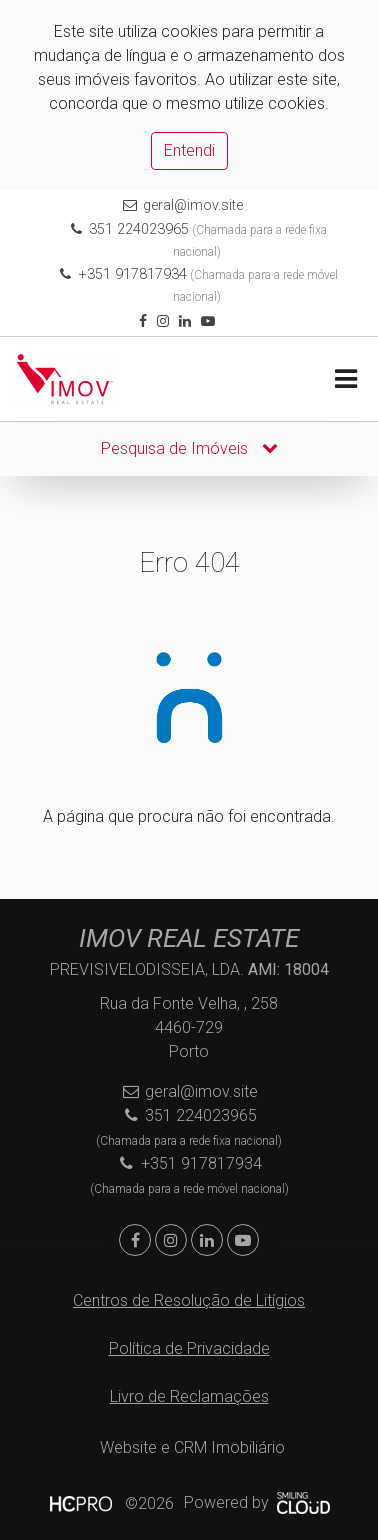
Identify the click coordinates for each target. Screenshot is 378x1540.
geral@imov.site (193, 205)
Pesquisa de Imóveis (189, 448)
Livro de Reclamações (189, 1396)
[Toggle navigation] (345, 379)
